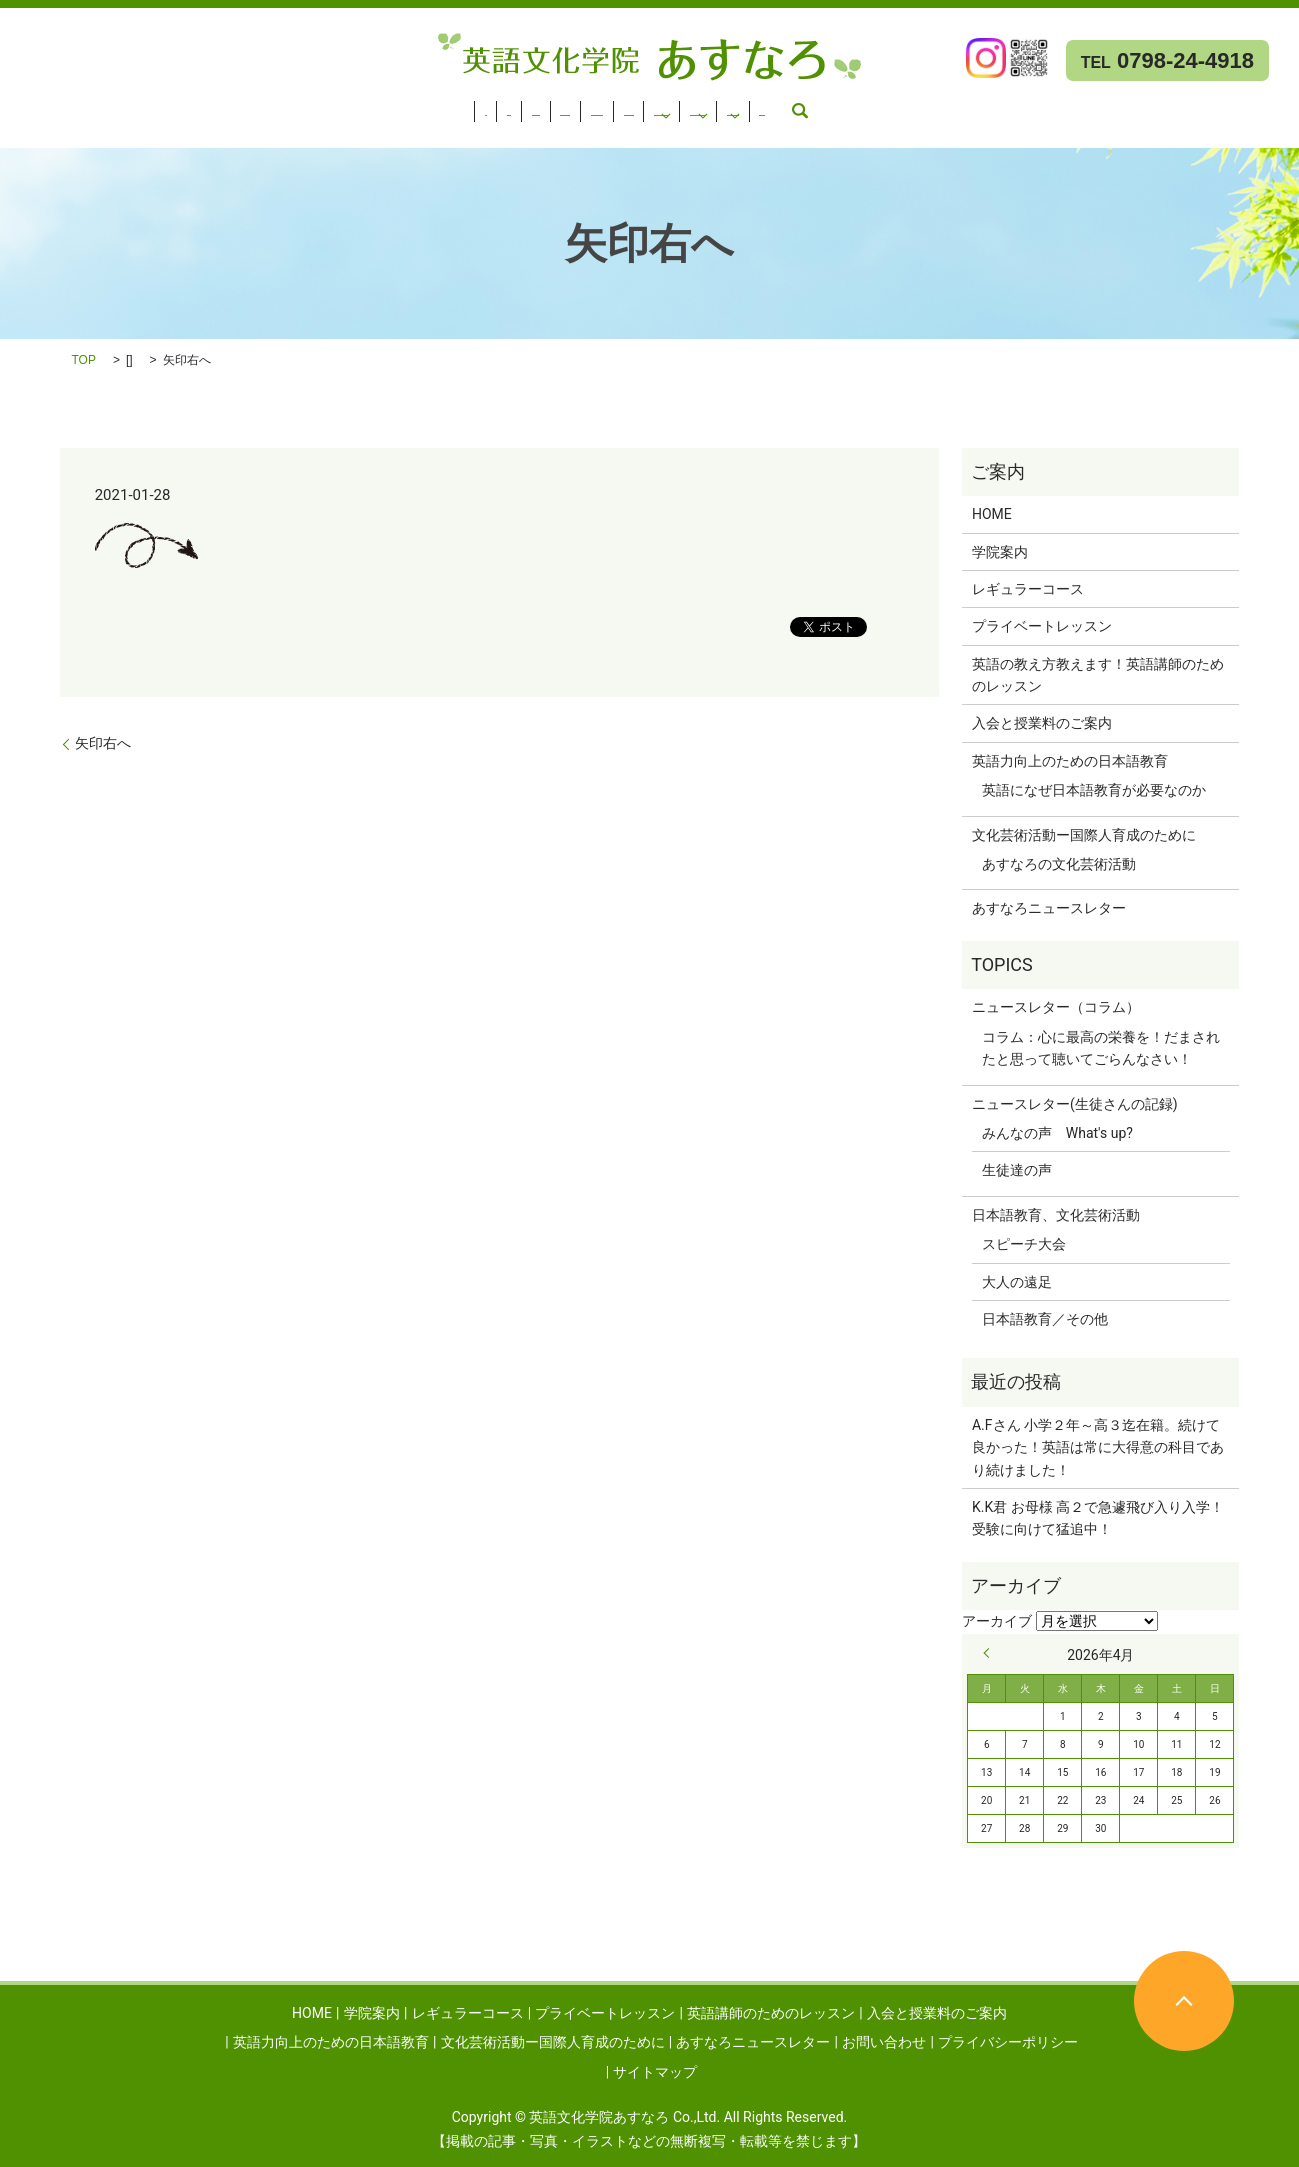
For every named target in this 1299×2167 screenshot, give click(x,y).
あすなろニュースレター (88, 131)
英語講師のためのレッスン (525, 105)
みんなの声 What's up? (1057, 1133)
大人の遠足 (1017, 1282)
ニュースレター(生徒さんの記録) (1075, 1104)
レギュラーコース (204, 105)
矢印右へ (103, 743)
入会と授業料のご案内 (700, 105)
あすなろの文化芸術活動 (1059, 864)
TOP (84, 360)
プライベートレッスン (350, 105)
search (325, 131)
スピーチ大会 (1024, 1244)
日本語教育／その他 (1045, 1319)
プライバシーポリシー (1008, 2042)
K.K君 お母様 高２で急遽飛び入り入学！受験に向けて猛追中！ (1098, 1518)
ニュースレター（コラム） (1056, 1007)
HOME (31, 105)
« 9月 (991, 1653)
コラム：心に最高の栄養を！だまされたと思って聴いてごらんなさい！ (1101, 1048)
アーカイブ (997, 1621)
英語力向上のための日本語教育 (888, 105)
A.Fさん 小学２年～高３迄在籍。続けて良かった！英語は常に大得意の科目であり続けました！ (1098, 1447)
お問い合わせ (248, 131)
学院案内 (99, 105)
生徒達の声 (1017, 1170)
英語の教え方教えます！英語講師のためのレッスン (1098, 675)
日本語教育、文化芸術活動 (1056, 1215)
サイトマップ (655, 2072)
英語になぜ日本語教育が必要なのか (1094, 790)
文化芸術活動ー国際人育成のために (1140, 105)
